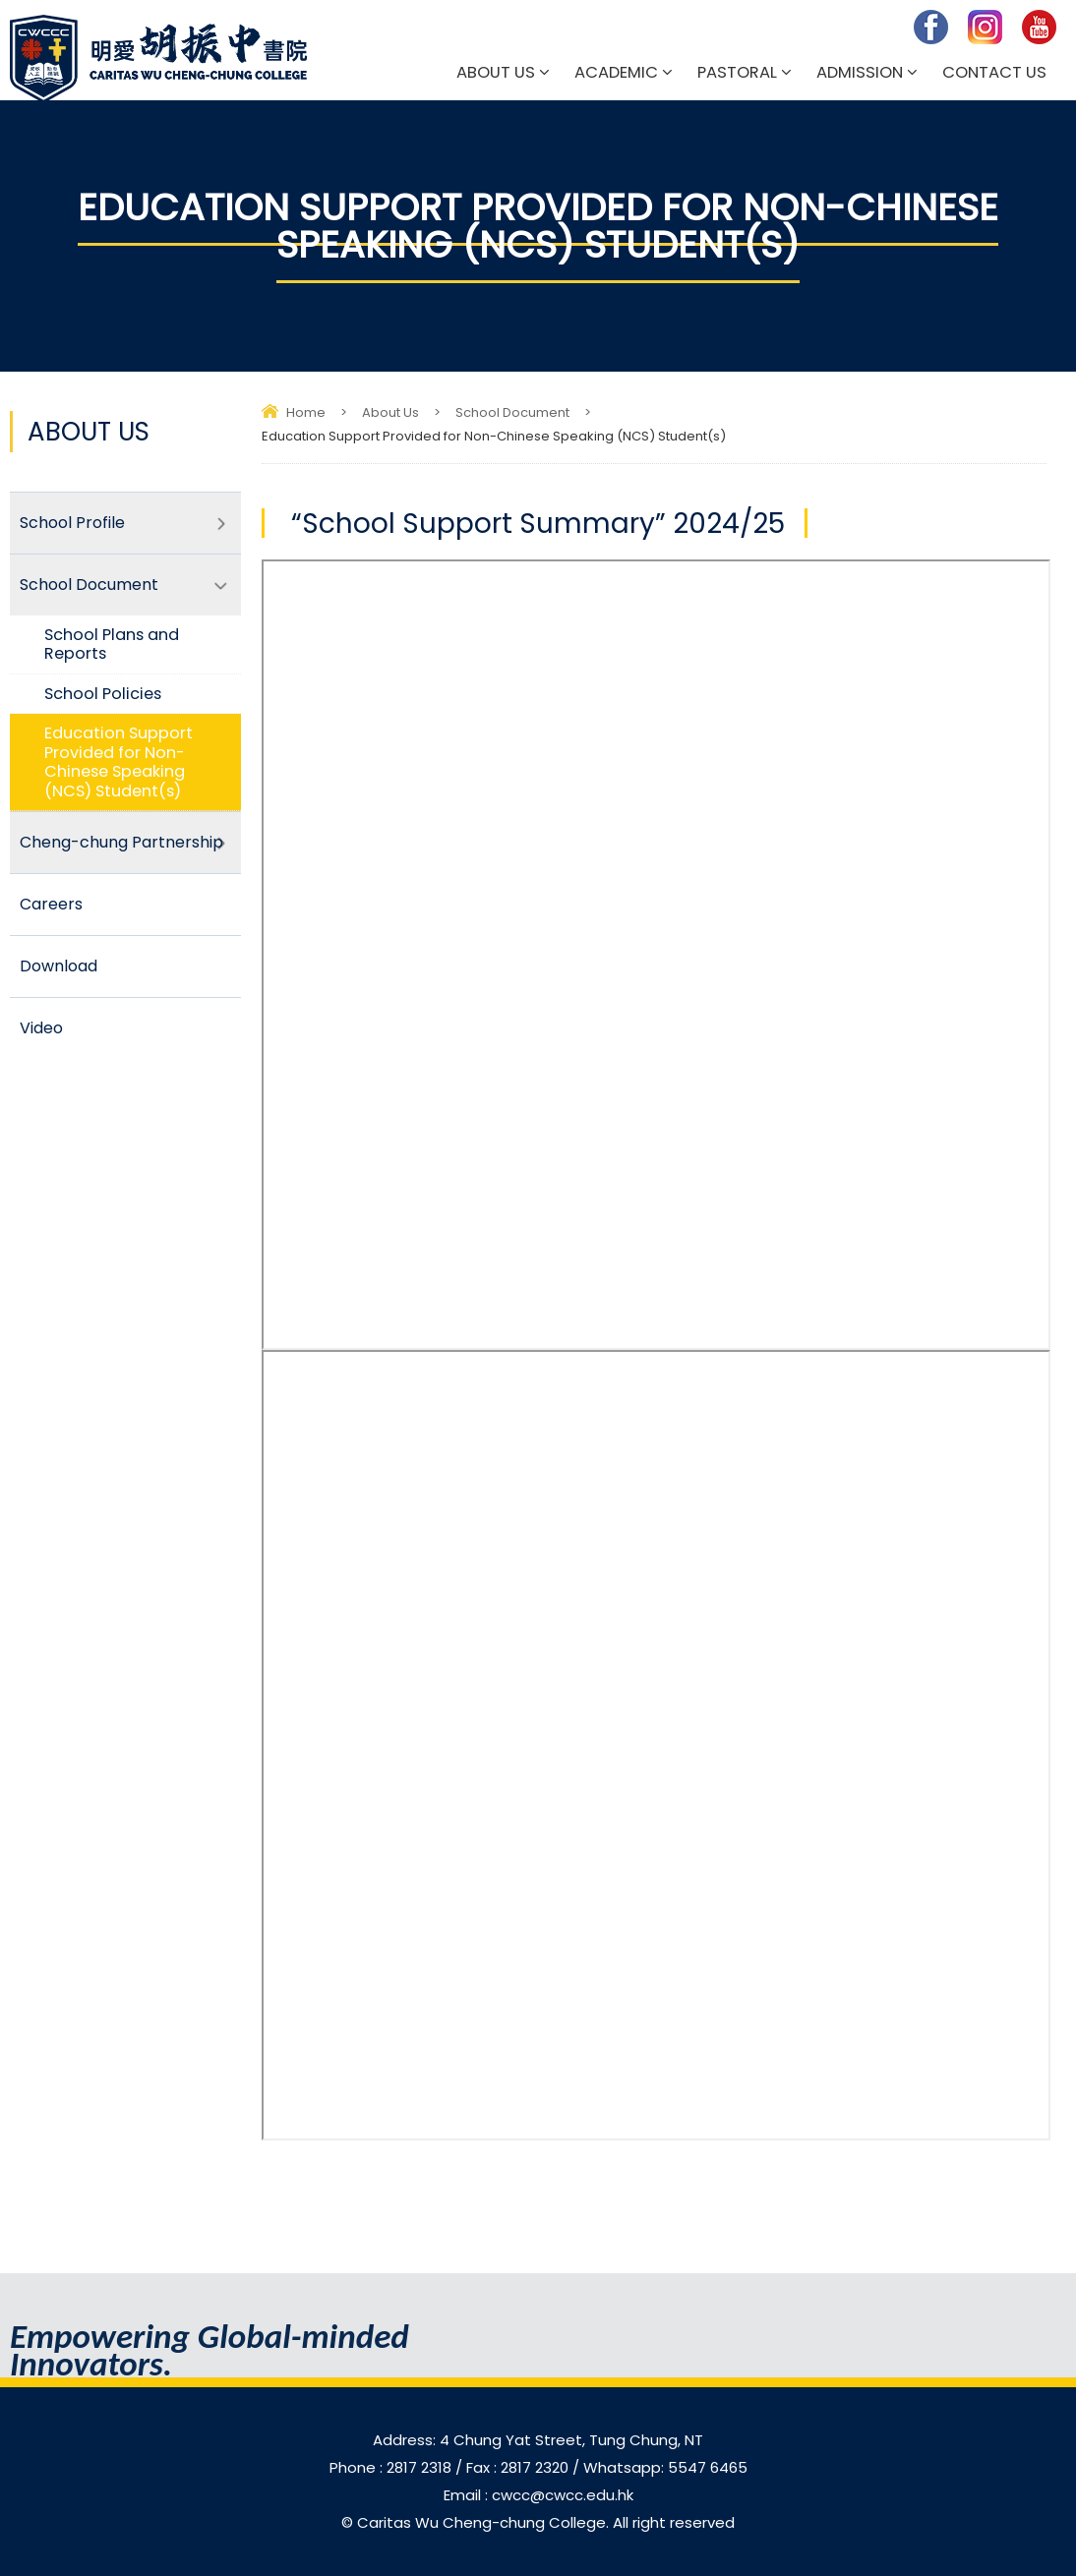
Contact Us (994, 72)
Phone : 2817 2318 (392, 2467)
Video (41, 1028)
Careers (51, 904)
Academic (616, 72)
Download (58, 966)
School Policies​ (102, 693)
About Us (495, 72)
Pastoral (737, 72)
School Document (512, 412)
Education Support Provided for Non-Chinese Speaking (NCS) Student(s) (118, 761)
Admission (859, 72)
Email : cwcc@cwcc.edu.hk (538, 2495)
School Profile (72, 522)
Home (306, 412)
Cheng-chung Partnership (121, 842)
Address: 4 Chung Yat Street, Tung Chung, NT (538, 2440)
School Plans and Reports (111, 644)
